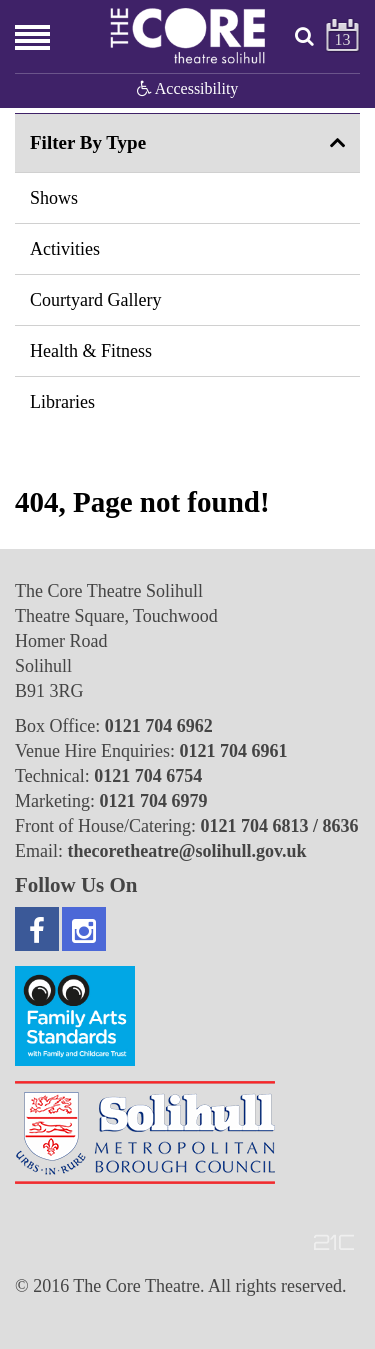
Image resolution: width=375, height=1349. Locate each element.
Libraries (62, 402)
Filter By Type (88, 142)
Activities (65, 249)
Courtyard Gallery (95, 300)
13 (343, 39)
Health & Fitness (91, 351)
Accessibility (188, 88)
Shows (54, 198)
